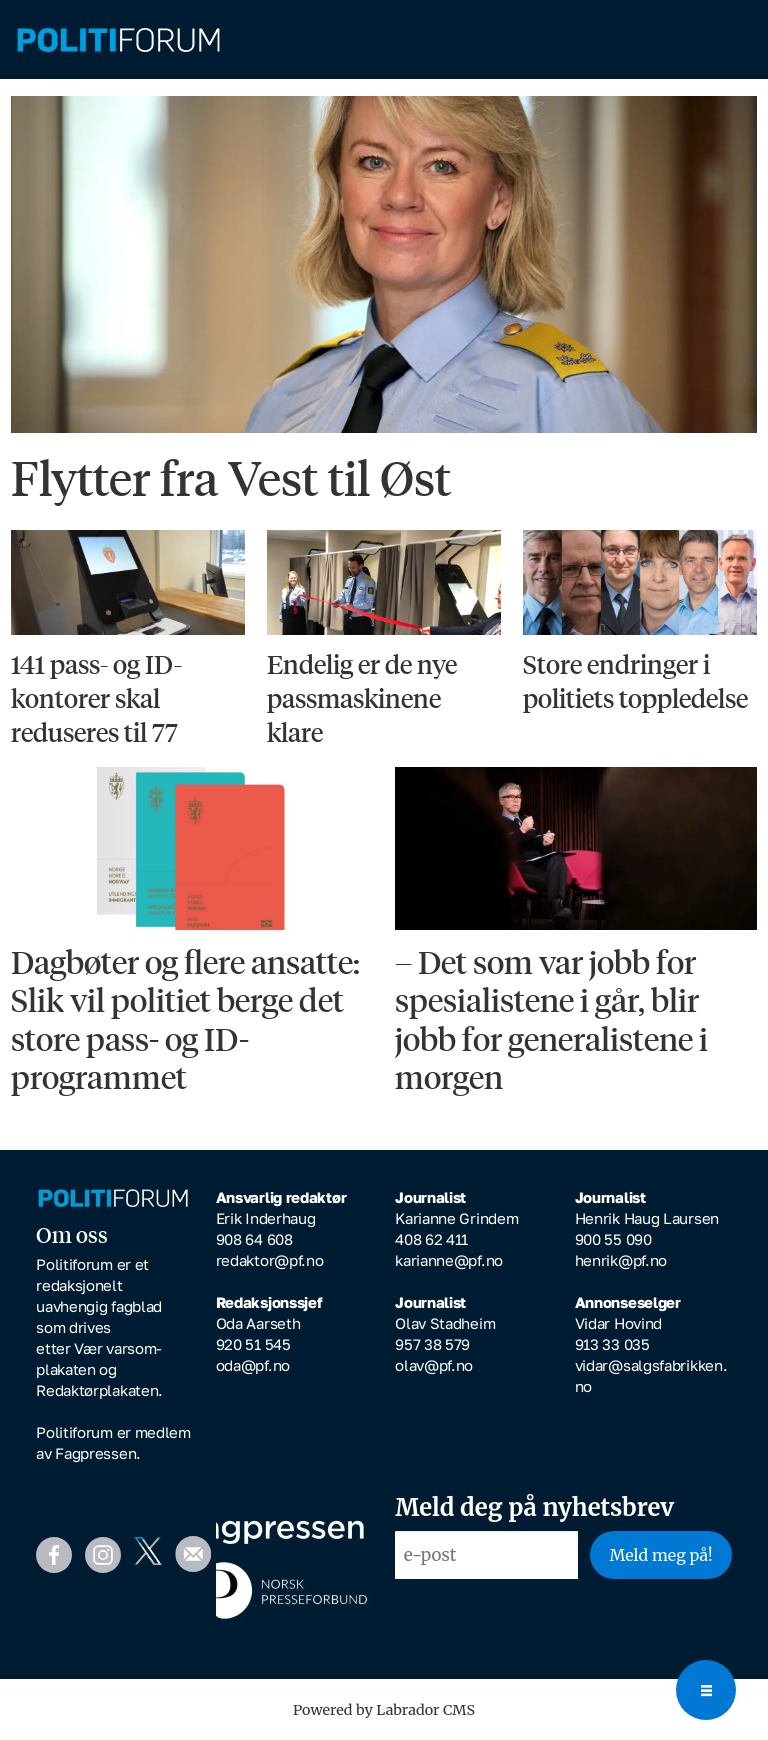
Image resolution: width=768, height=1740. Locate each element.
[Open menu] (706, 1690)
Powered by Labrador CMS (384, 1710)
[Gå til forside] (118, 40)
